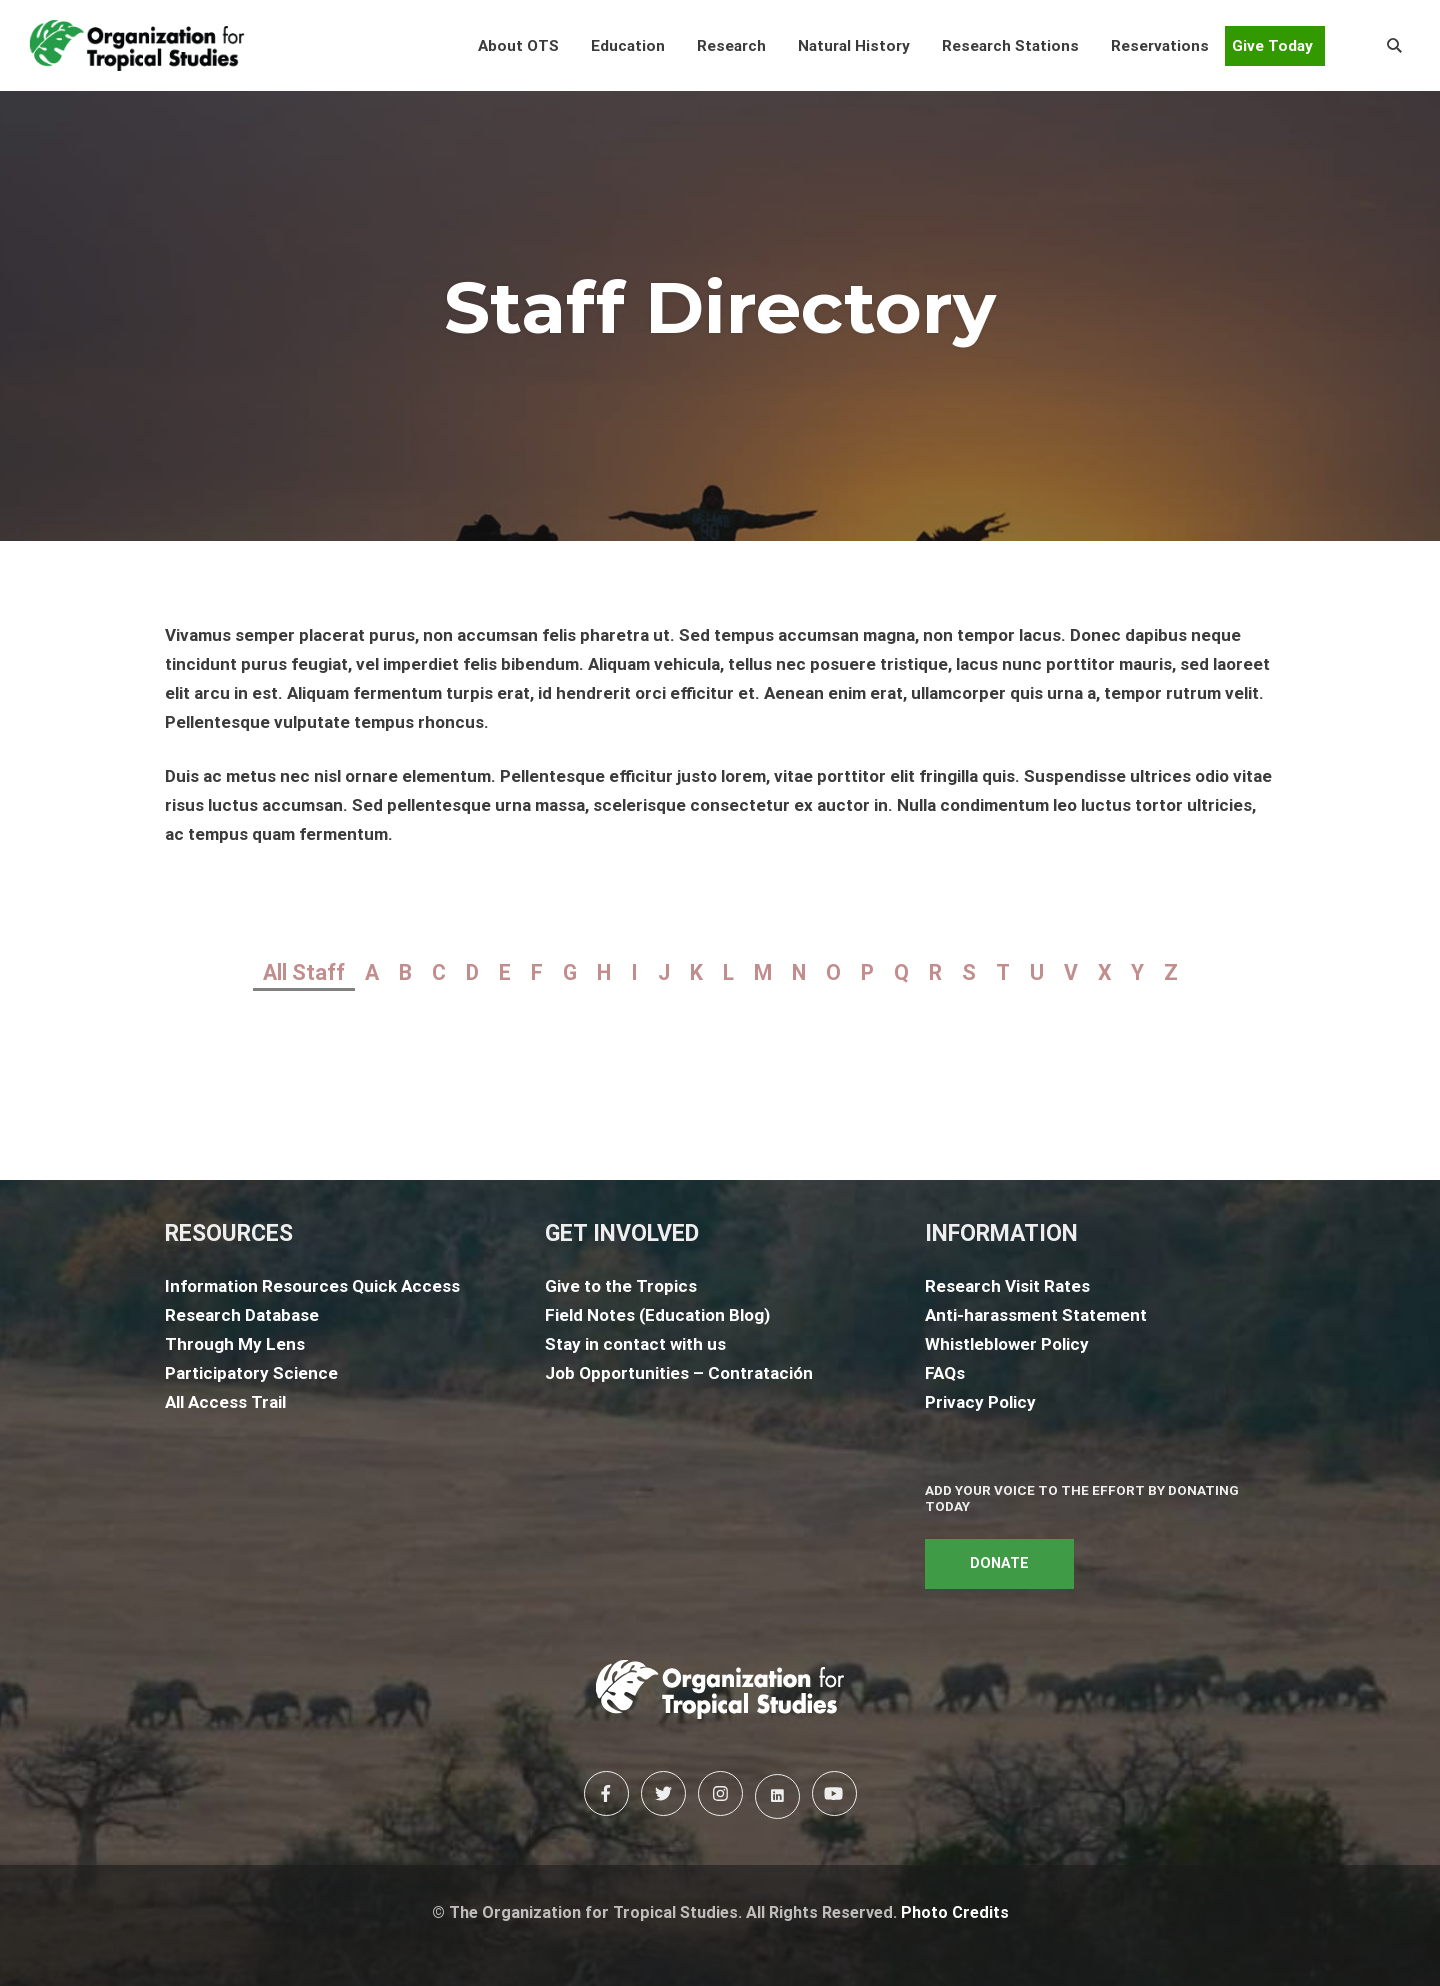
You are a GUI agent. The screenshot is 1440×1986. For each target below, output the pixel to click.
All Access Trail (225, 1402)
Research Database (242, 1315)
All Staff (304, 972)
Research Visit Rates (1007, 1286)
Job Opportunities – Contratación (679, 1373)
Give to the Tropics (621, 1286)
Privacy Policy (980, 1402)
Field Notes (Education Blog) (657, 1315)
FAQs (945, 1373)
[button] (518, 46)
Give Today (1272, 46)
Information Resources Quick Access (312, 1286)
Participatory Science (251, 1373)
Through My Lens (235, 1344)
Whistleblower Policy (1007, 1344)
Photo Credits (955, 1912)
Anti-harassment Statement (1036, 1315)
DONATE (999, 1563)
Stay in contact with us (635, 1344)
